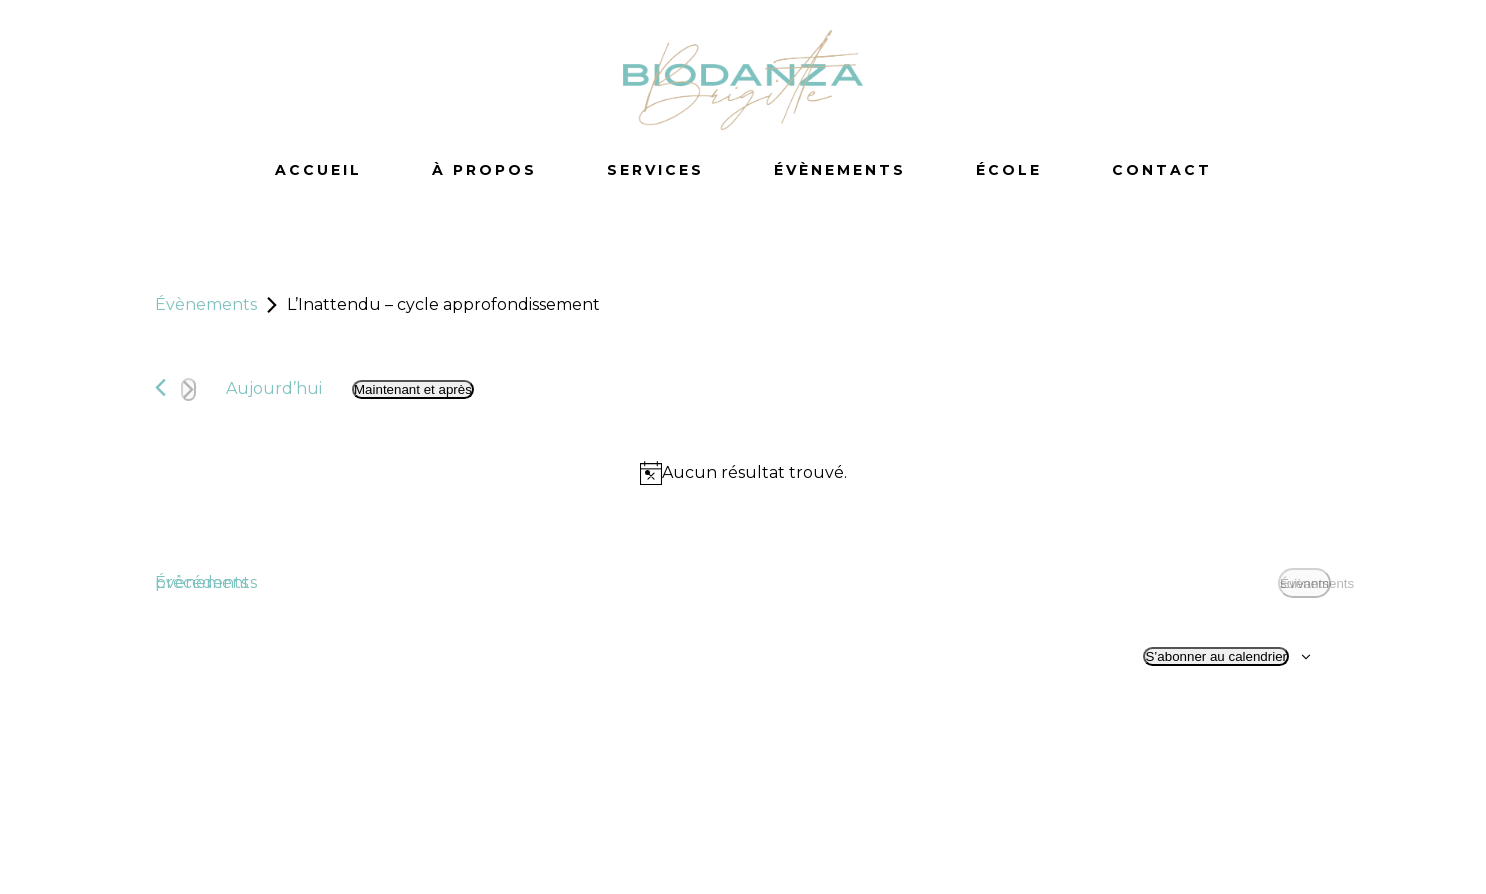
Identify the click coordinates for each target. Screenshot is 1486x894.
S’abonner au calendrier (1216, 656)
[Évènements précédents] (160, 387)
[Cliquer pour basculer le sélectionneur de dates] (413, 389)
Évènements (206, 304)
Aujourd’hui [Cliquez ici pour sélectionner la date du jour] (274, 388)
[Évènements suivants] (188, 389)
